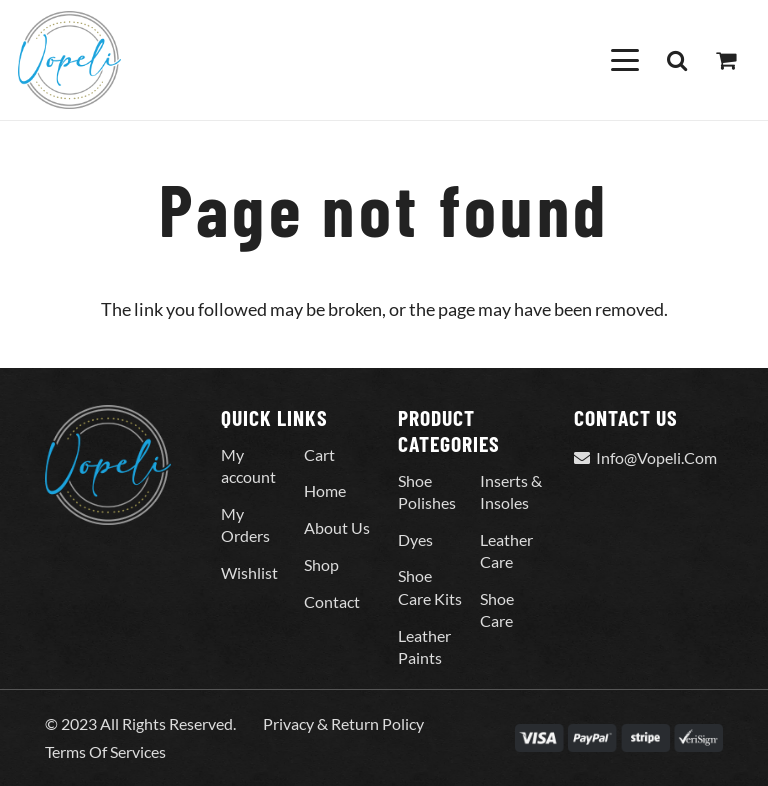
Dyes (415, 539)
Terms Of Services (105, 751)
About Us (337, 527)
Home (325, 490)
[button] (624, 60)
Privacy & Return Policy (343, 723)
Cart (319, 454)
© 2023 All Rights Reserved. (140, 723)
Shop (321, 564)
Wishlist (249, 572)
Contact (332, 601)
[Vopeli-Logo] (69, 60)
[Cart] (726, 60)
